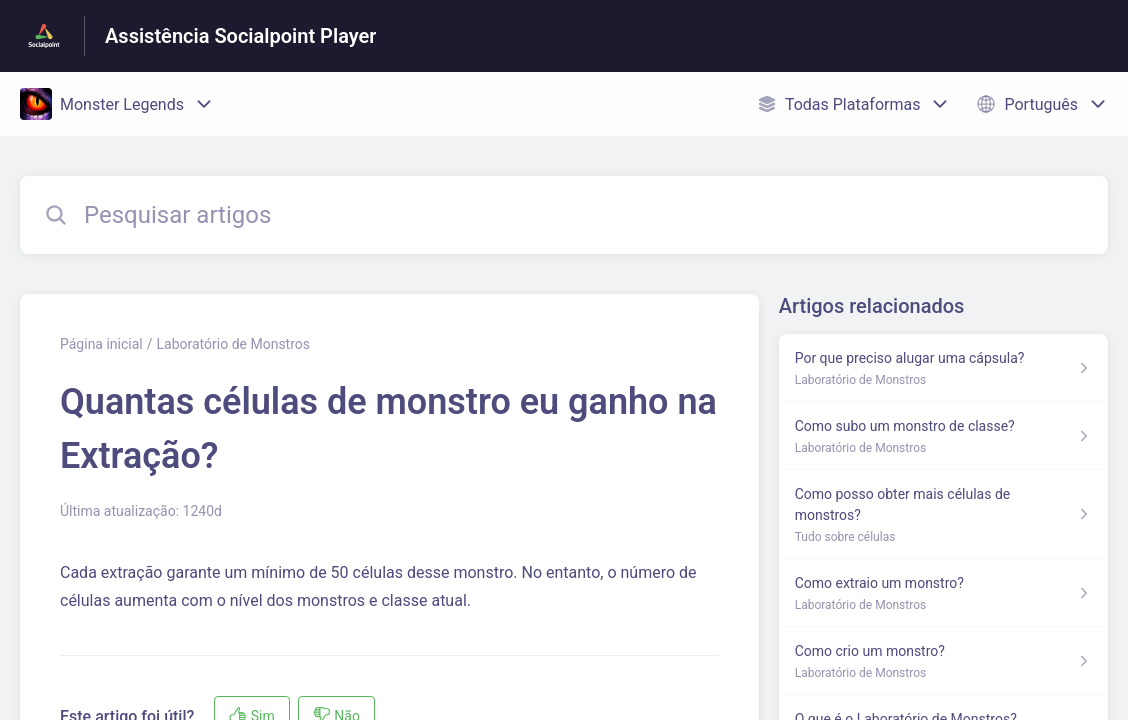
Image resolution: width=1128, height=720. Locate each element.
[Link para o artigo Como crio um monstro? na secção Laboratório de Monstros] (943, 661)
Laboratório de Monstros (233, 344)
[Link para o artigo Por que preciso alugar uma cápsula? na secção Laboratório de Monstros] (943, 368)
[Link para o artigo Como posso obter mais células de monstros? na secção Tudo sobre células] (943, 514)
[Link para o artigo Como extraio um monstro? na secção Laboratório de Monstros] (943, 593)
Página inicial (101, 344)
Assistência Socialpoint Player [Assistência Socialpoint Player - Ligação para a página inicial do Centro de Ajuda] (240, 36)
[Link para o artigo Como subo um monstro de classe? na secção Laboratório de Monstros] (943, 436)
